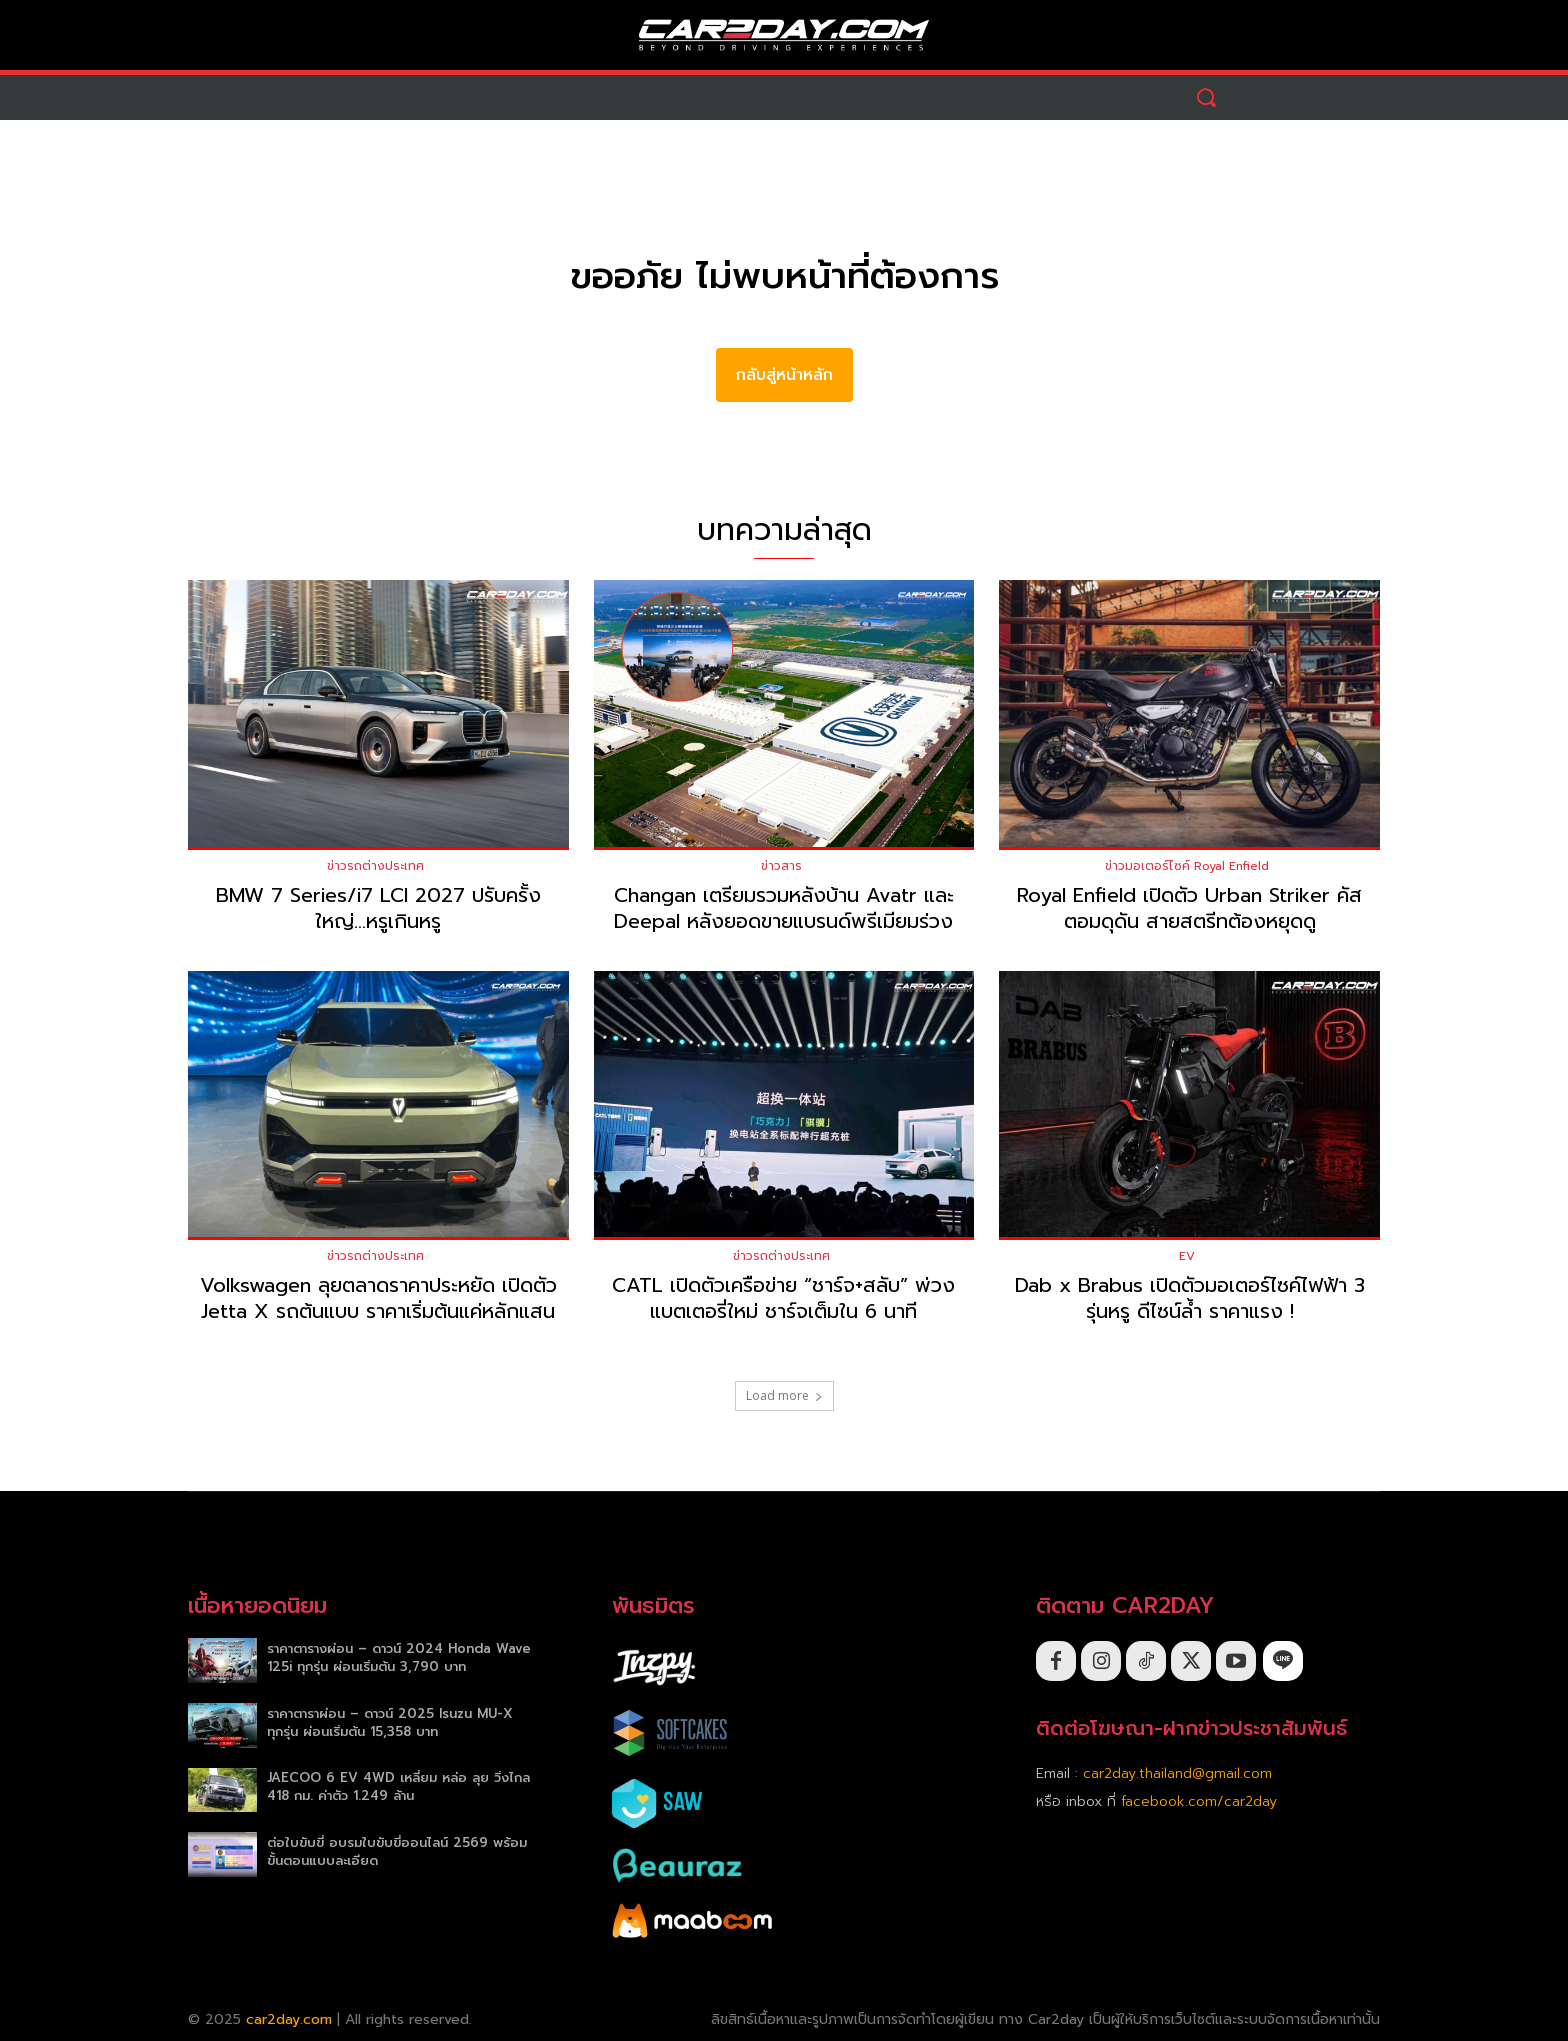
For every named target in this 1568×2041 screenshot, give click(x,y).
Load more (784, 1396)
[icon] (1283, 1661)
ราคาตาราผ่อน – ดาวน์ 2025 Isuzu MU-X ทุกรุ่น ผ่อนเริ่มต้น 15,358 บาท (390, 1722)
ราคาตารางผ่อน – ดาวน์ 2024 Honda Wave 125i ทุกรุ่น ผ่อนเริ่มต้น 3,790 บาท (399, 1657)
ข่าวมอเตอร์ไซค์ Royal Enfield (1187, 866)
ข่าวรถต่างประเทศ (375, 866)
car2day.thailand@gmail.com (1177, 1773)
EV (1187, 1257)
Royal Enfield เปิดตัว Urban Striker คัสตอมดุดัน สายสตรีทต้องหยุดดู (1189, 908)
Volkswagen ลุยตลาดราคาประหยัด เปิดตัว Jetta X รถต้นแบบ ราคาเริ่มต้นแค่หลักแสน (378, 1299)
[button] (1206, 97)
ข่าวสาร (781, 866)
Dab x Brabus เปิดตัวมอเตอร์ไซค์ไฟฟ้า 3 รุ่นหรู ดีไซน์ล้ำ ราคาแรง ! (1190, 1299)
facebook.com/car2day (1199, 1801)
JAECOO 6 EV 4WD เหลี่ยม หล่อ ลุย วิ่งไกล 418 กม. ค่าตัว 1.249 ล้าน (398, 1787)
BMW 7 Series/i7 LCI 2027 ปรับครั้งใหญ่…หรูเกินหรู (378, 908)
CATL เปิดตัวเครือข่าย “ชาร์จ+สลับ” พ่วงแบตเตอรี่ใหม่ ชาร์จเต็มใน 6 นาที (783, 1299)
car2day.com (289, 2019)
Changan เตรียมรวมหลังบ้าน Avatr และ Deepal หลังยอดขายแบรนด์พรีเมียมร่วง (784, 908)
